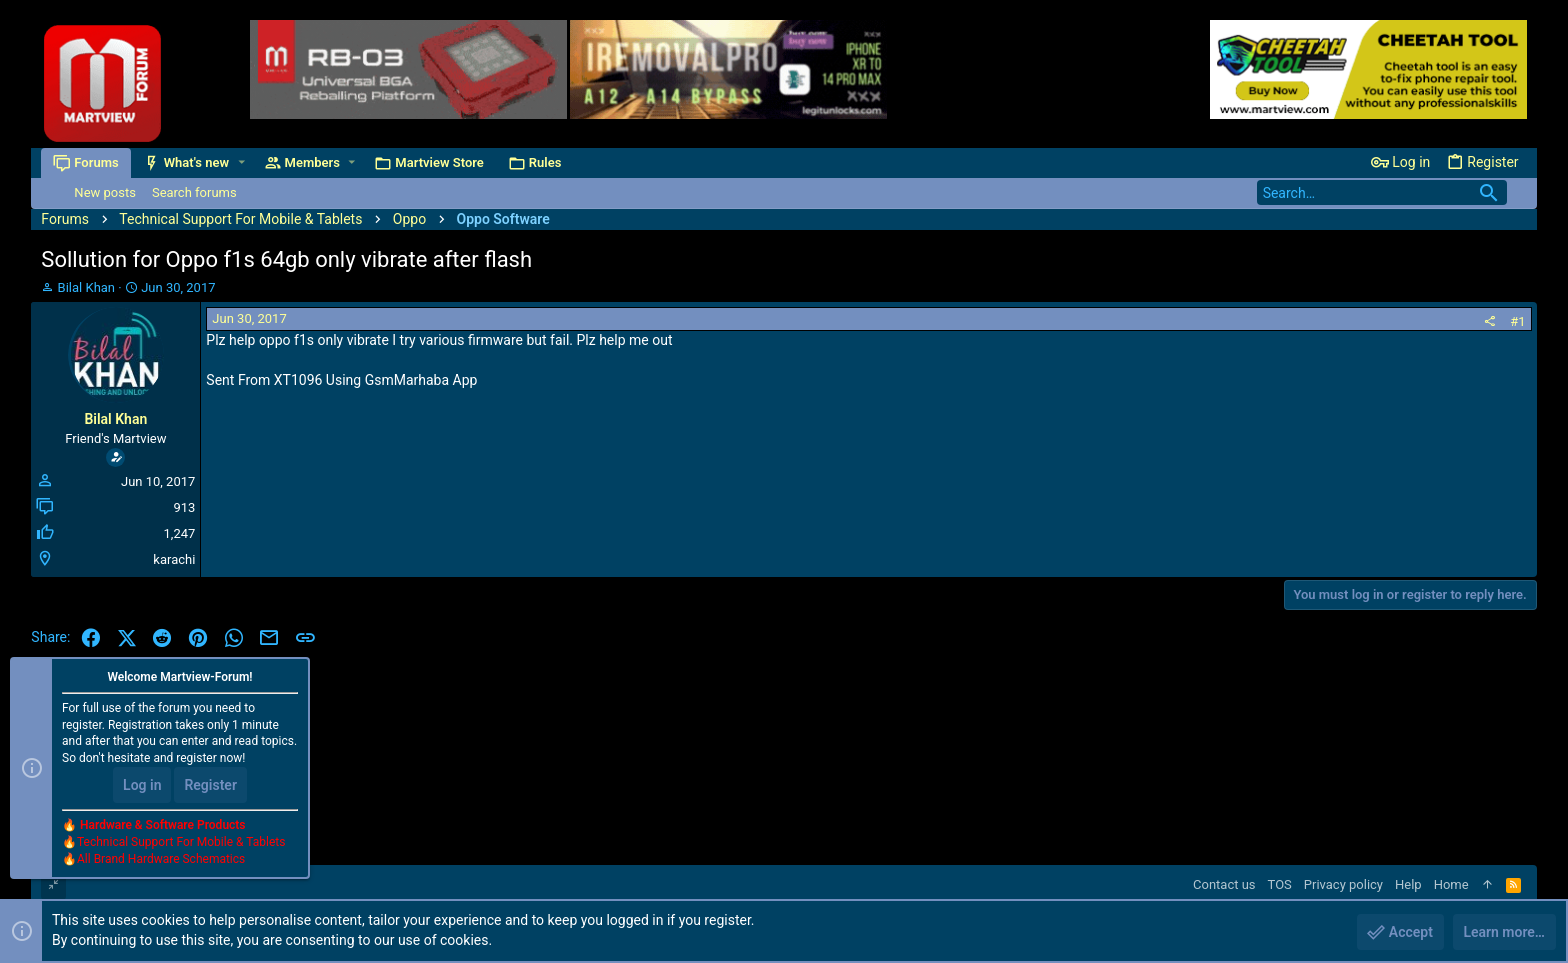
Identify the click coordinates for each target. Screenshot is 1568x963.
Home (1451, 884)
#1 (1517, 321)
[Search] (1382, 192)
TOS (1280, 884)
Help (1408, 884)
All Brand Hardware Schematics (161, 859)
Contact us (1224, 884)
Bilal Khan (86, 287)
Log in (142, 785)
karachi (174, 559)
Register (210, 785)
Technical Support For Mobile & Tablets (181, 842)
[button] (241, 162)
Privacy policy (1343, 884)
